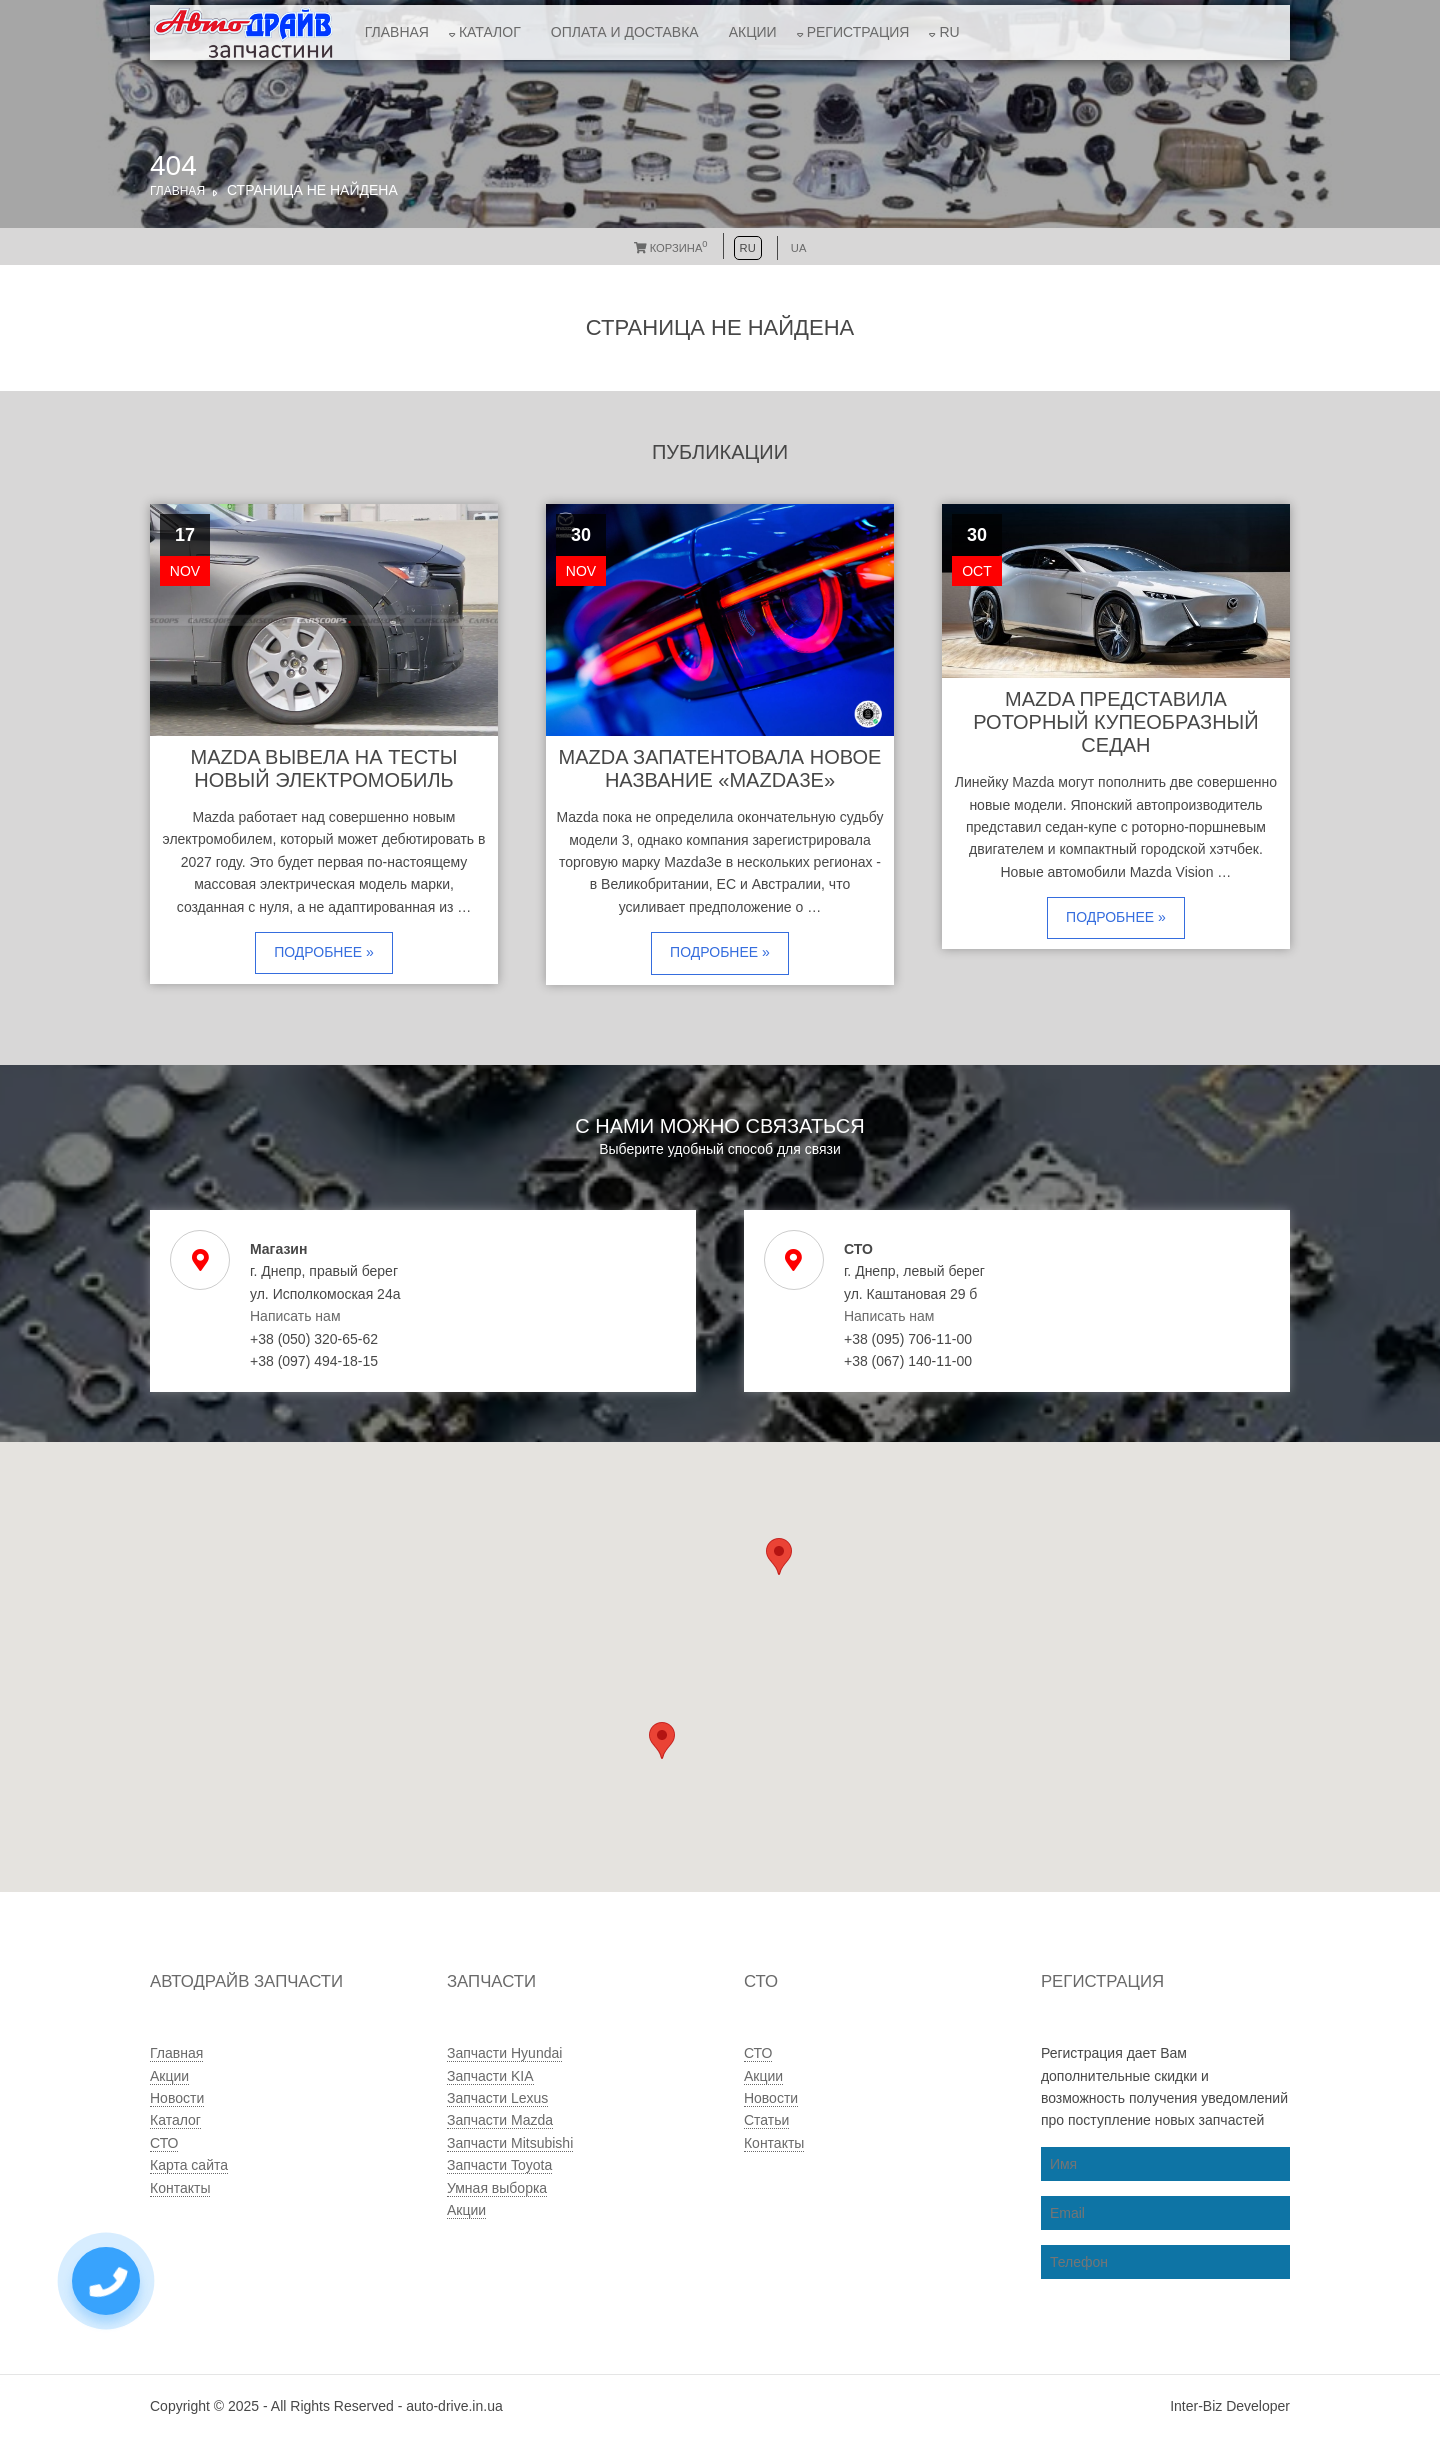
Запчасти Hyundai (504, 2053)
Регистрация (858, 32)
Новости (177, 2098)
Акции (753, 32)
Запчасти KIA (490, 2076)
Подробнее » (324, 952)
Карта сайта (189, 2165)
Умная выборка (497, 2188)
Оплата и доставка (625, 32)
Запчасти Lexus (497, 2098)
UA (799, 248)
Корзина (671, 248)
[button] (662, 1740)
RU (949, 32)
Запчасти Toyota (499, 2165)
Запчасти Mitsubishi (510, 2143)
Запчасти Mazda (500, 2120)
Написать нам (295, 1316)
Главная (397, 32)
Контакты (180, 2188)
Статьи (766, 2120)
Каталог (490, 32)
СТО (164, 2143)
